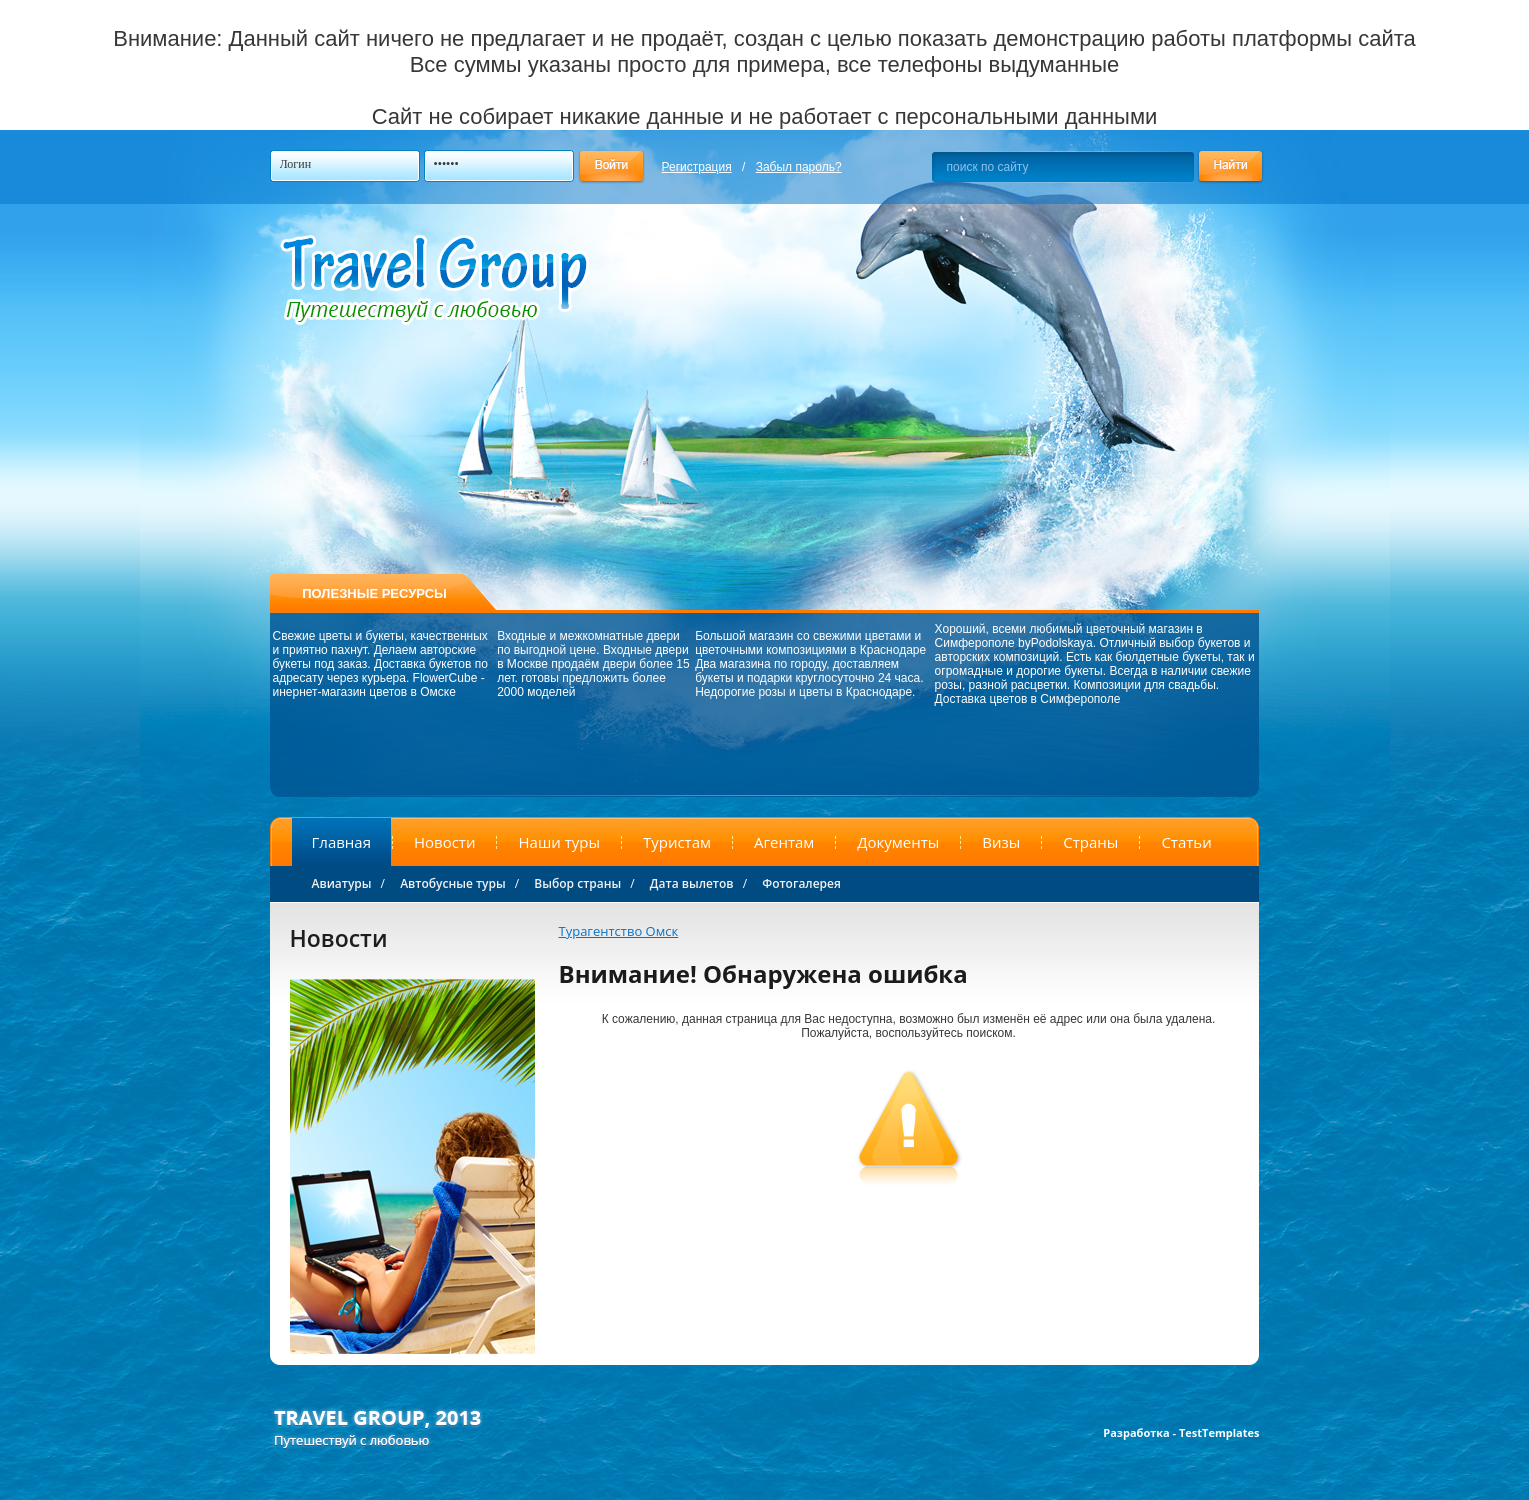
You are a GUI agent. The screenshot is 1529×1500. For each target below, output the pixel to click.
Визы (1001, 842)
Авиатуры (342, 883)
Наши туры (558, 842)
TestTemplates (1219, 1432)
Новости (445, 842)
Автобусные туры (453, 883)
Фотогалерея (801, 883)
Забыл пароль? (799, 167)
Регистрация (697, 167)
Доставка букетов (423, 664)
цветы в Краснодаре (855, 692)
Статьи (1186, 842)
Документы (898, 842)
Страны (1090, 842)
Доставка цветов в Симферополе (1028, 699)
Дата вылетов (692, 883)
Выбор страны (577, 883)
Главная (341, 842)
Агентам (784, 842)
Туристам (677, 842)
